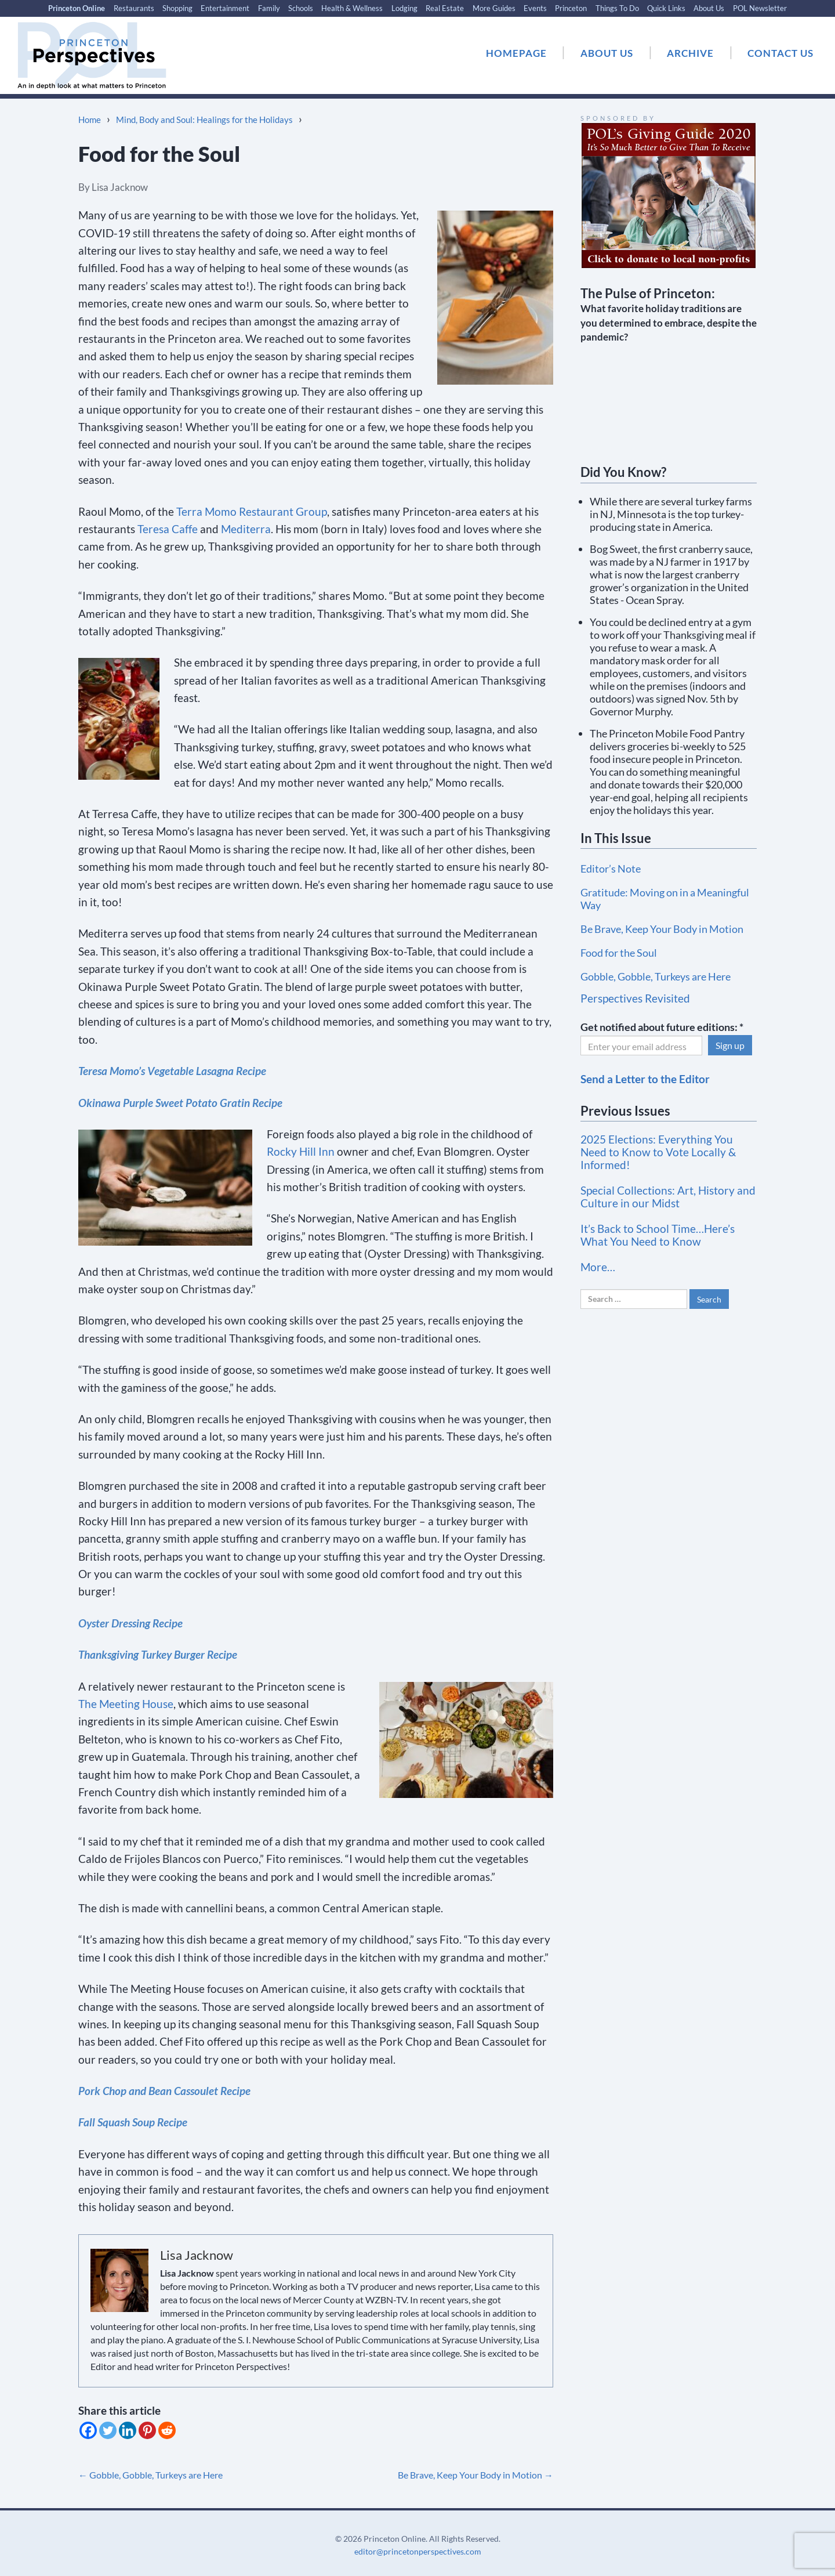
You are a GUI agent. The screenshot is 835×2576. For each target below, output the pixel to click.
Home (89, 119)
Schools (300, 8)
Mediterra (246, 529)
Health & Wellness (352, 8)
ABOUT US (606, 53)
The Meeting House (125, 1703)
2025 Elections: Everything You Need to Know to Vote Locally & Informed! (658, 1152)
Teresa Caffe (167, 529)
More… (597, 1266)
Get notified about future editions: (661, 1027)
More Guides (494, 8)
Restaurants (134, 8)
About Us (709, 8)
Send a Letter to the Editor (645, 1079)
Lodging (404, 8)
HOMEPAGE (516, 53)
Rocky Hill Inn (301, 1151)
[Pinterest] (147, 2430)
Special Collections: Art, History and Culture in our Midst (668, 1197)
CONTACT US (780, 53)
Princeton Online (76, 8)
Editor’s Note (610, 868)
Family (269, 8)
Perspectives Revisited (635, 998)
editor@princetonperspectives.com (417, 2551)
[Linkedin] (127, 2430)
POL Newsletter (760, 8)
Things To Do (617, 8)
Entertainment (225, 8)
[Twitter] (108, 2430)
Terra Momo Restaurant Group (251, 511)
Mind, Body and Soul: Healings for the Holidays (204, 119)
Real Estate (445, 8)
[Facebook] (88, 2430)
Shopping (177, 8)
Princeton (571, 8)
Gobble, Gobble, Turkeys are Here (150, 2474)
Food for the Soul (618, 952)
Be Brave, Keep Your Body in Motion (475, 2474)
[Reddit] (167, 2430)
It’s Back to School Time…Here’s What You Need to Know (657, 1235)
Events (535, 8)
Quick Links (666, 8)
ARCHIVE (690, 53)
